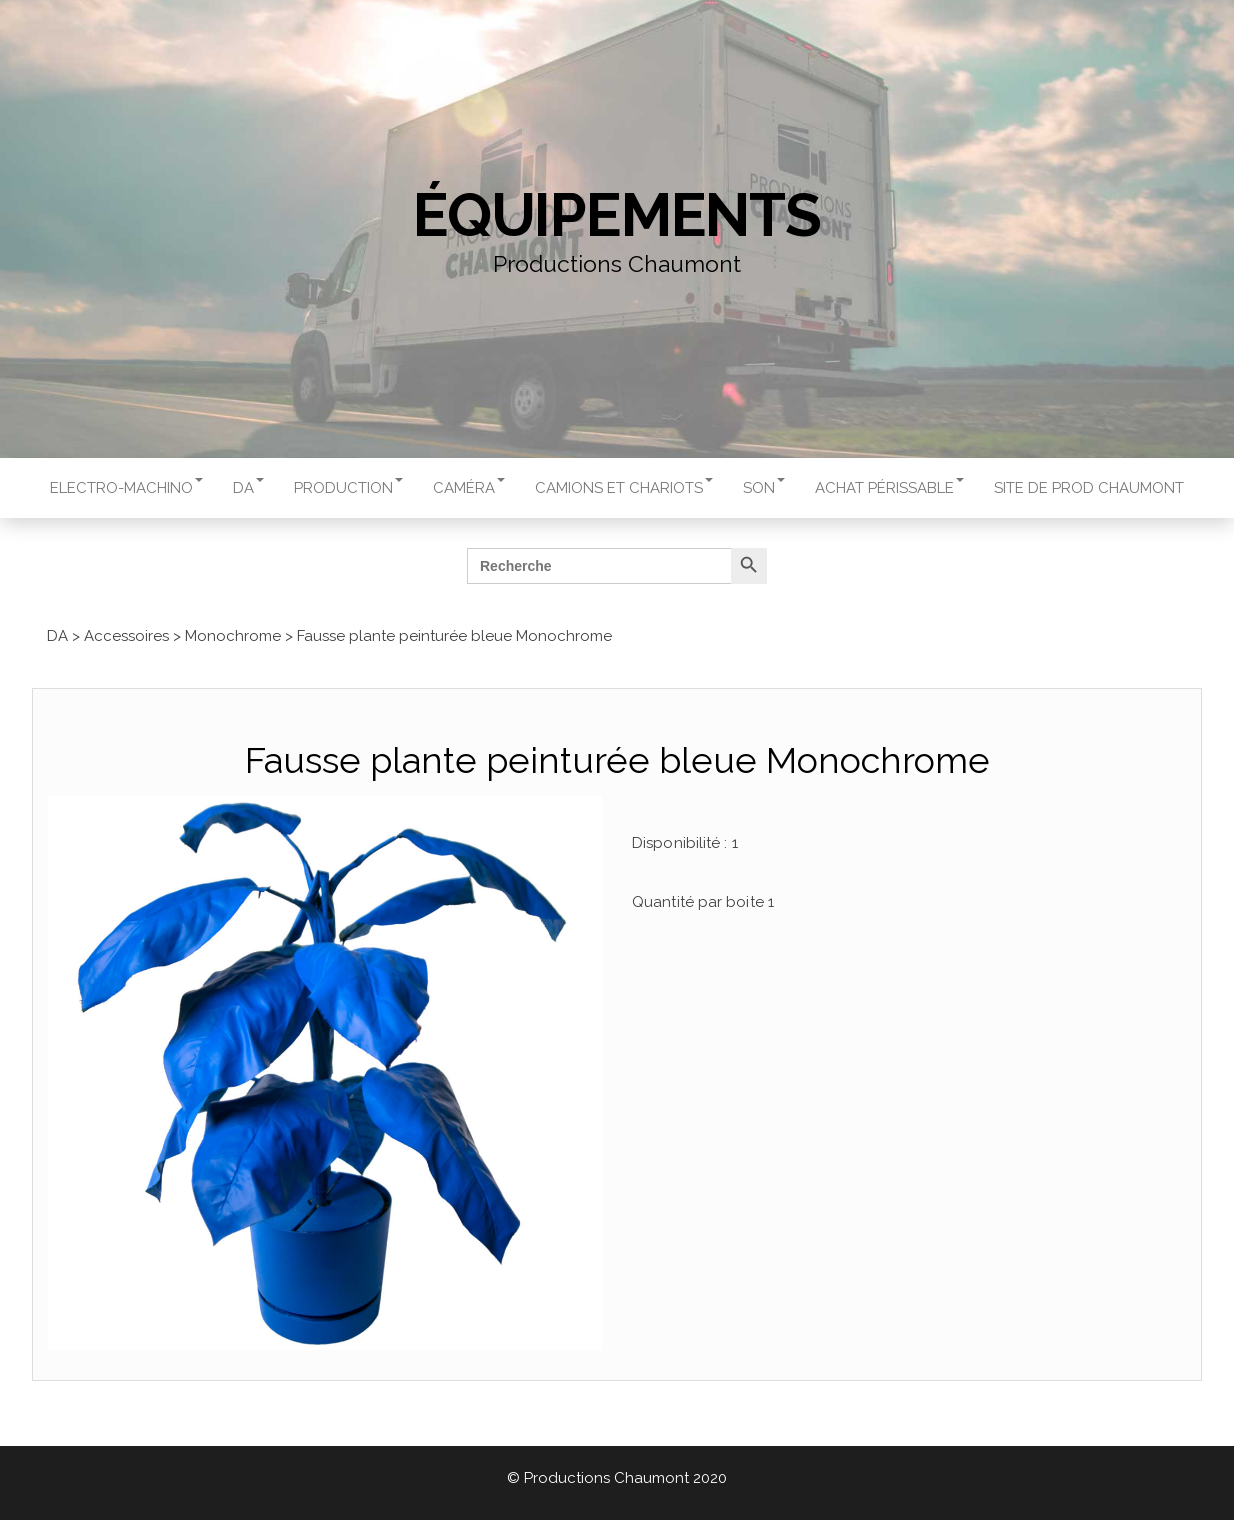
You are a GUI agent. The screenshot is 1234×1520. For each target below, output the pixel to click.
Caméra (469, 487)
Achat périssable (889, 487)
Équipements (617, 215)
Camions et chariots (624, 487)
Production (348, 487)
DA (248, 487)
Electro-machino (126, 487)
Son (764, 487)
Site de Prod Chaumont (1089, 488)
